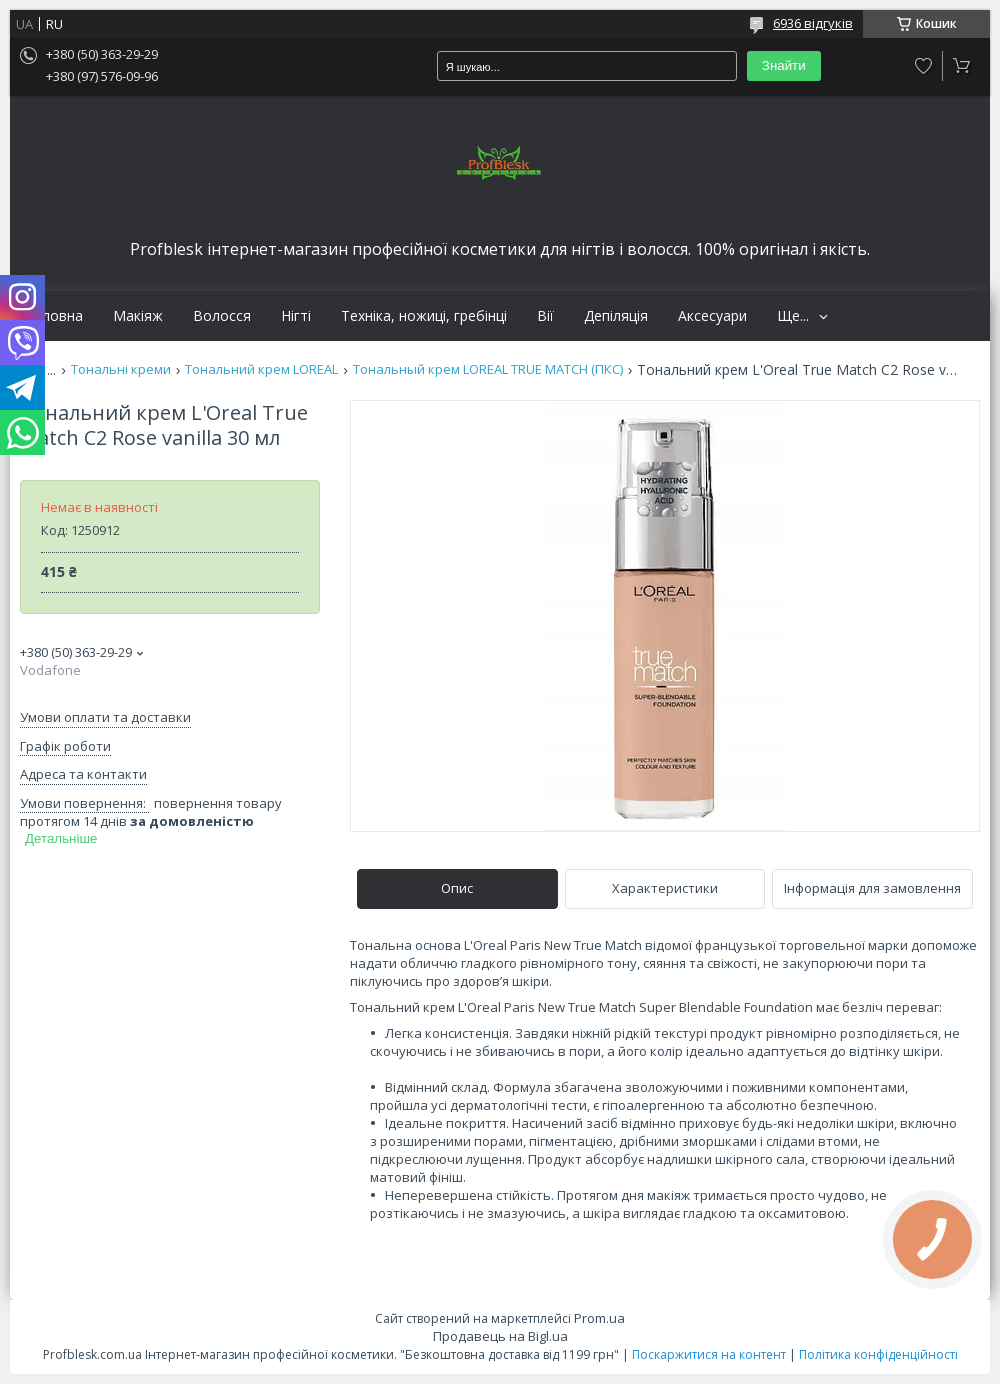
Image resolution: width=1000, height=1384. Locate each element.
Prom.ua (599, 1318)
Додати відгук (924, 66)
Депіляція (616, 316)
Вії (545, 316)
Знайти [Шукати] (784, 65)
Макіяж (138, 316)
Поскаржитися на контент (709, 1354)
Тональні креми (121, 369)
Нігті (296, 316)
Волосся (222, 316)
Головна (54, 316)
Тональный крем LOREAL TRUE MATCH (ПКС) (488, 369)
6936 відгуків (813, 23)
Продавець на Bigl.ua (500, 1336)
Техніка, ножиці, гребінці (424, 316)
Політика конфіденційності (878, 1354)
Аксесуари (712, 316)
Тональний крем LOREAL (261, 369)
